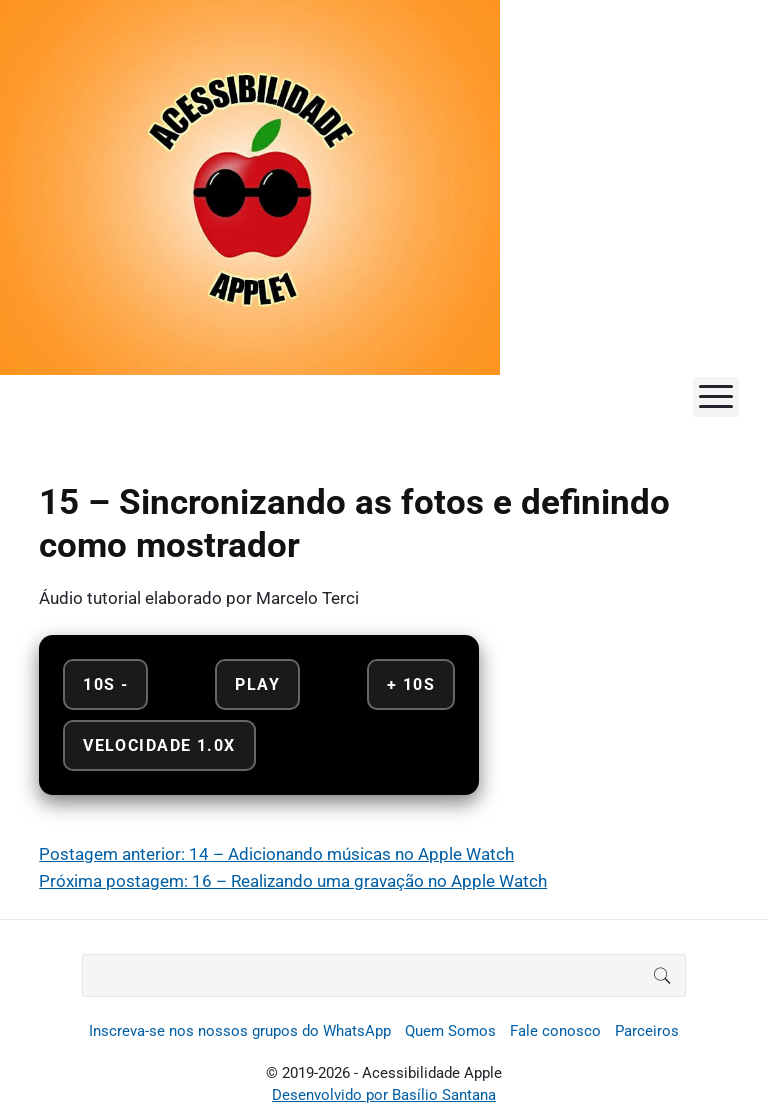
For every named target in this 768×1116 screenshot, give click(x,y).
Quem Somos (450, 1031)
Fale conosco (555, 1031)
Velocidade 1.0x (159, 745)
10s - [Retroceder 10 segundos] (105, 684)
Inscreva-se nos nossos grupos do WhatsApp (240, 1031)
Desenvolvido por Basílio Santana (384, 1095)
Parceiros (647, 1031)
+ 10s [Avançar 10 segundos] (411, 684)
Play (257, 684)
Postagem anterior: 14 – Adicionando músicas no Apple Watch (276, 854)
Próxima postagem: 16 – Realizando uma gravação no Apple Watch (293, 881)
